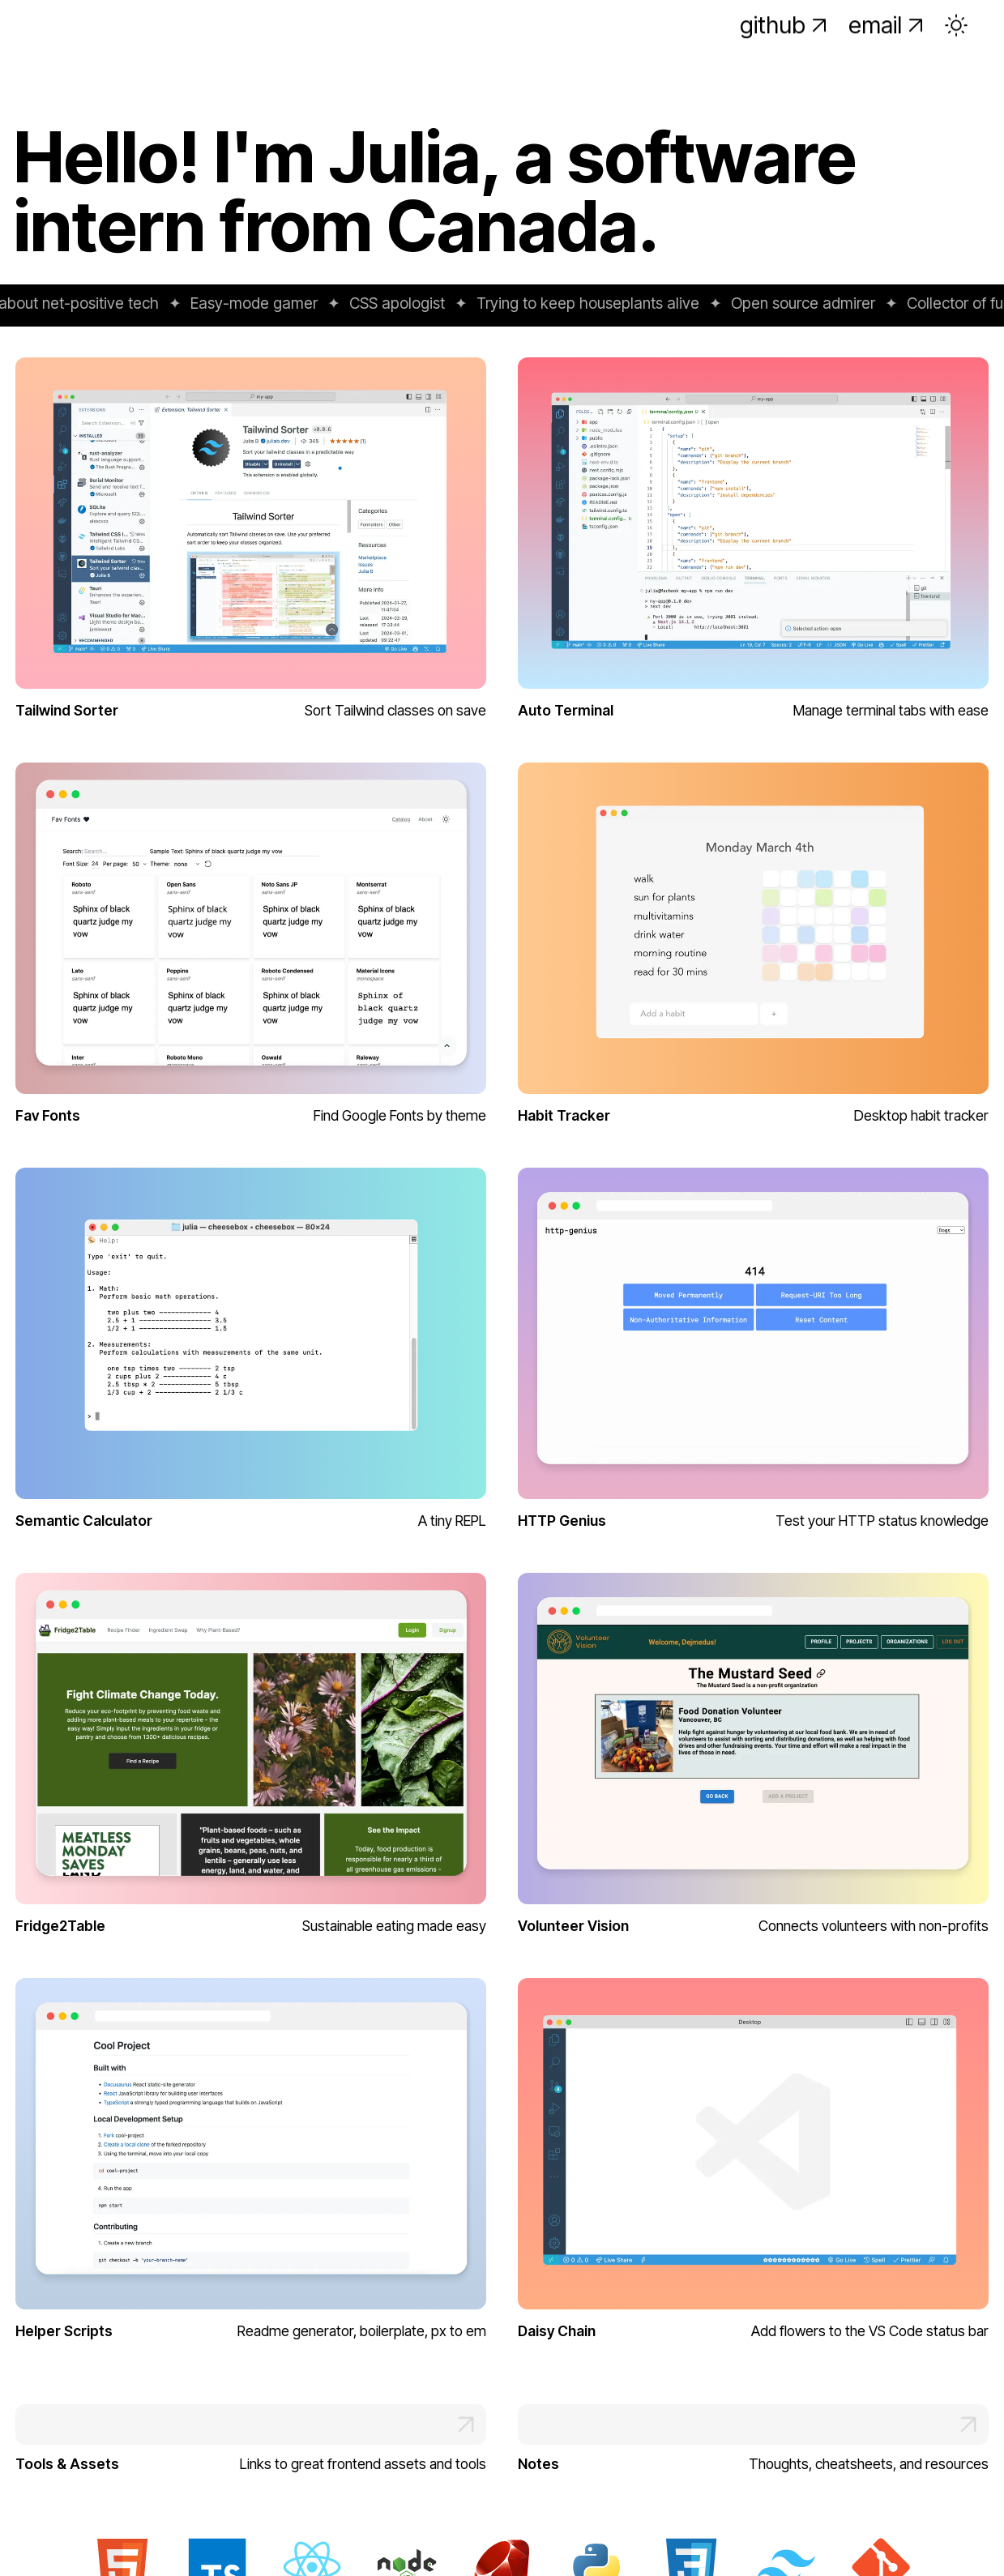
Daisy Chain (557, 2330)
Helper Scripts (64, 2330)
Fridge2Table (60, 1925)
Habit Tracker (564, 1115)
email (887, 40)
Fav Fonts (47, 1115)
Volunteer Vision (573, 1925)
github (785, 40)
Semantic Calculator (83, 1520)
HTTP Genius (562, 1520)
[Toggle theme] (956, 40)
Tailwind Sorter (66, 710)
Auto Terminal (565, 710)
